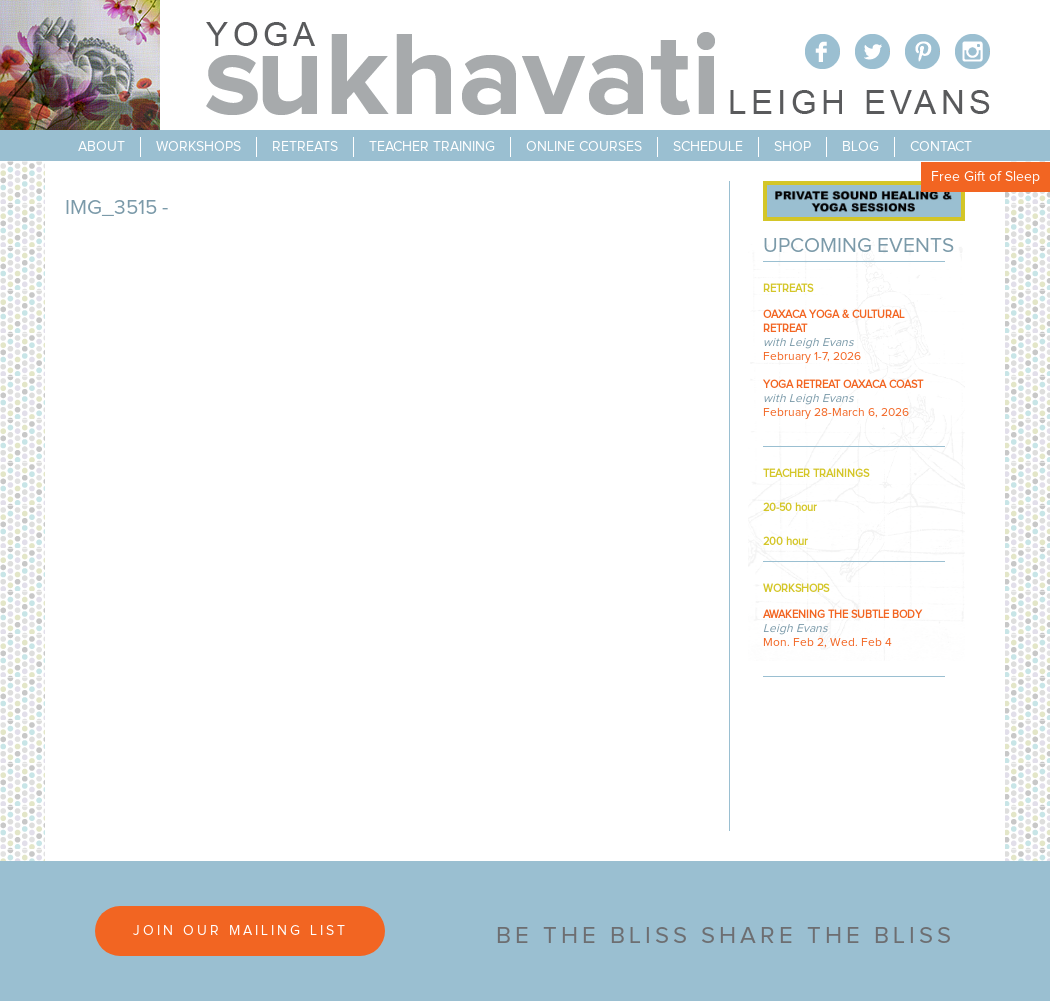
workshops (198, 147)
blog (860, 147)
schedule (708, 147)
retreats (305, 147)
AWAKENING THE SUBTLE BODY (842, 614)
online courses (584, 147)
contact (941, 147)
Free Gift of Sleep (985, 177)
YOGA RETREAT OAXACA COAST (843, 384)
